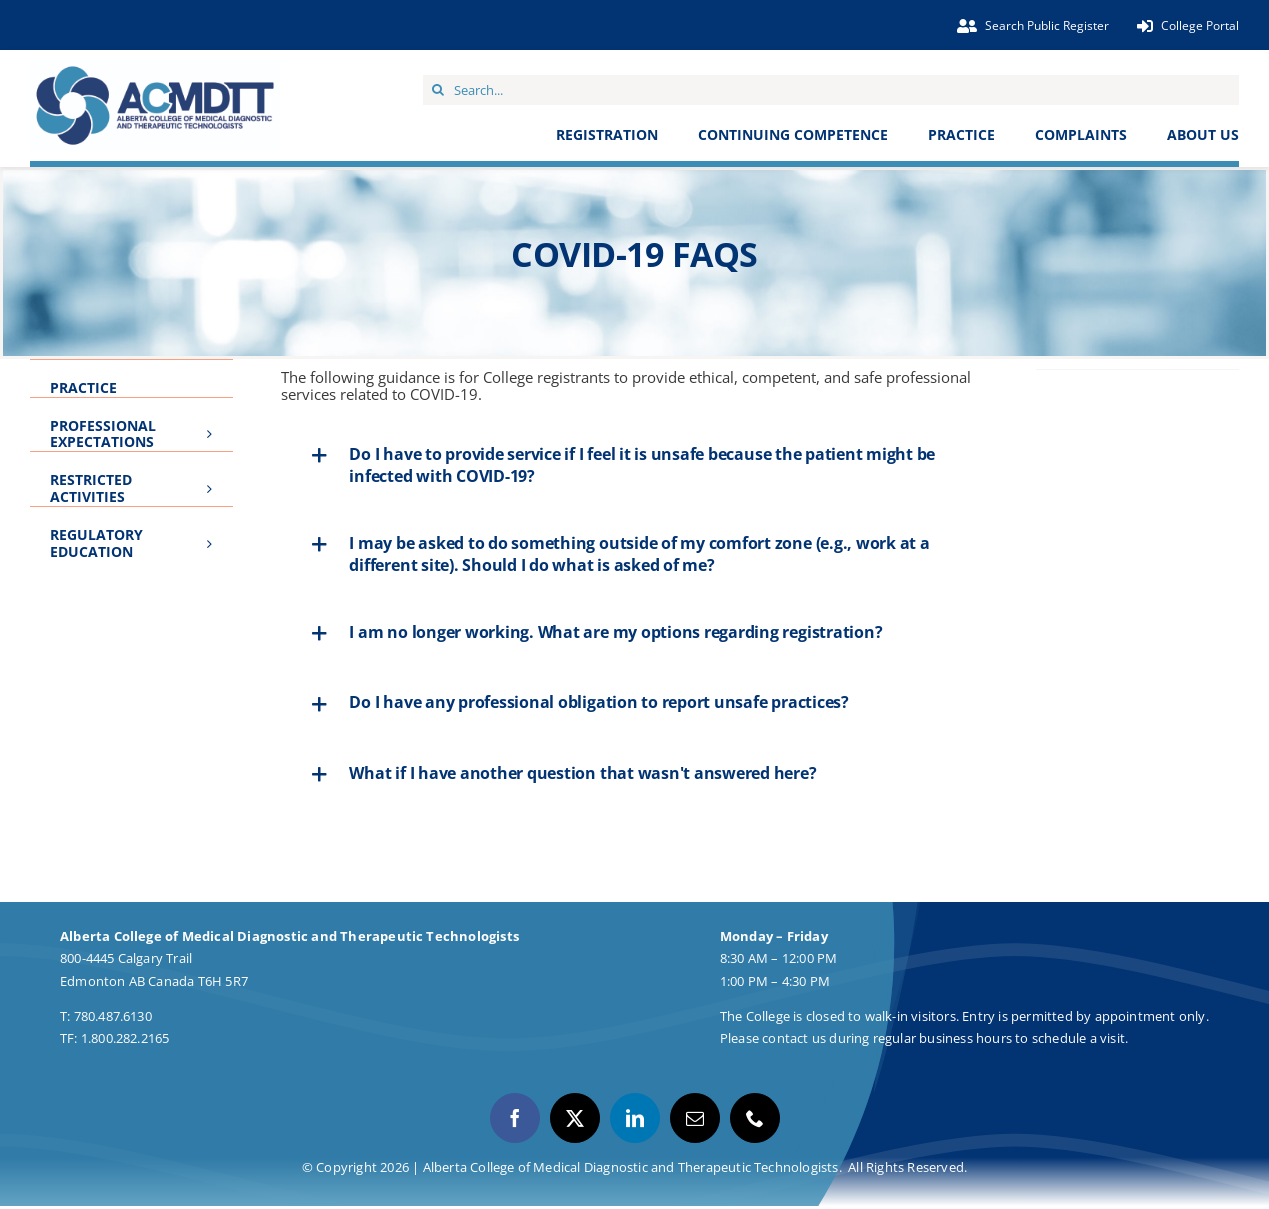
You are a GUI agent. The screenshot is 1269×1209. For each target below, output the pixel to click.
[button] (634, 465)
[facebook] (515, 1118)
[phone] (755, 1118)
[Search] (438, 90)
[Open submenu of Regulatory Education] (215, 533)
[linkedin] (635, 1118)
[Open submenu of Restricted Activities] (215, 478)
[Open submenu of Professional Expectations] (215, 424)
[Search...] (831, 90)
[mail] (695, 1118)
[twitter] (575, 1118)
